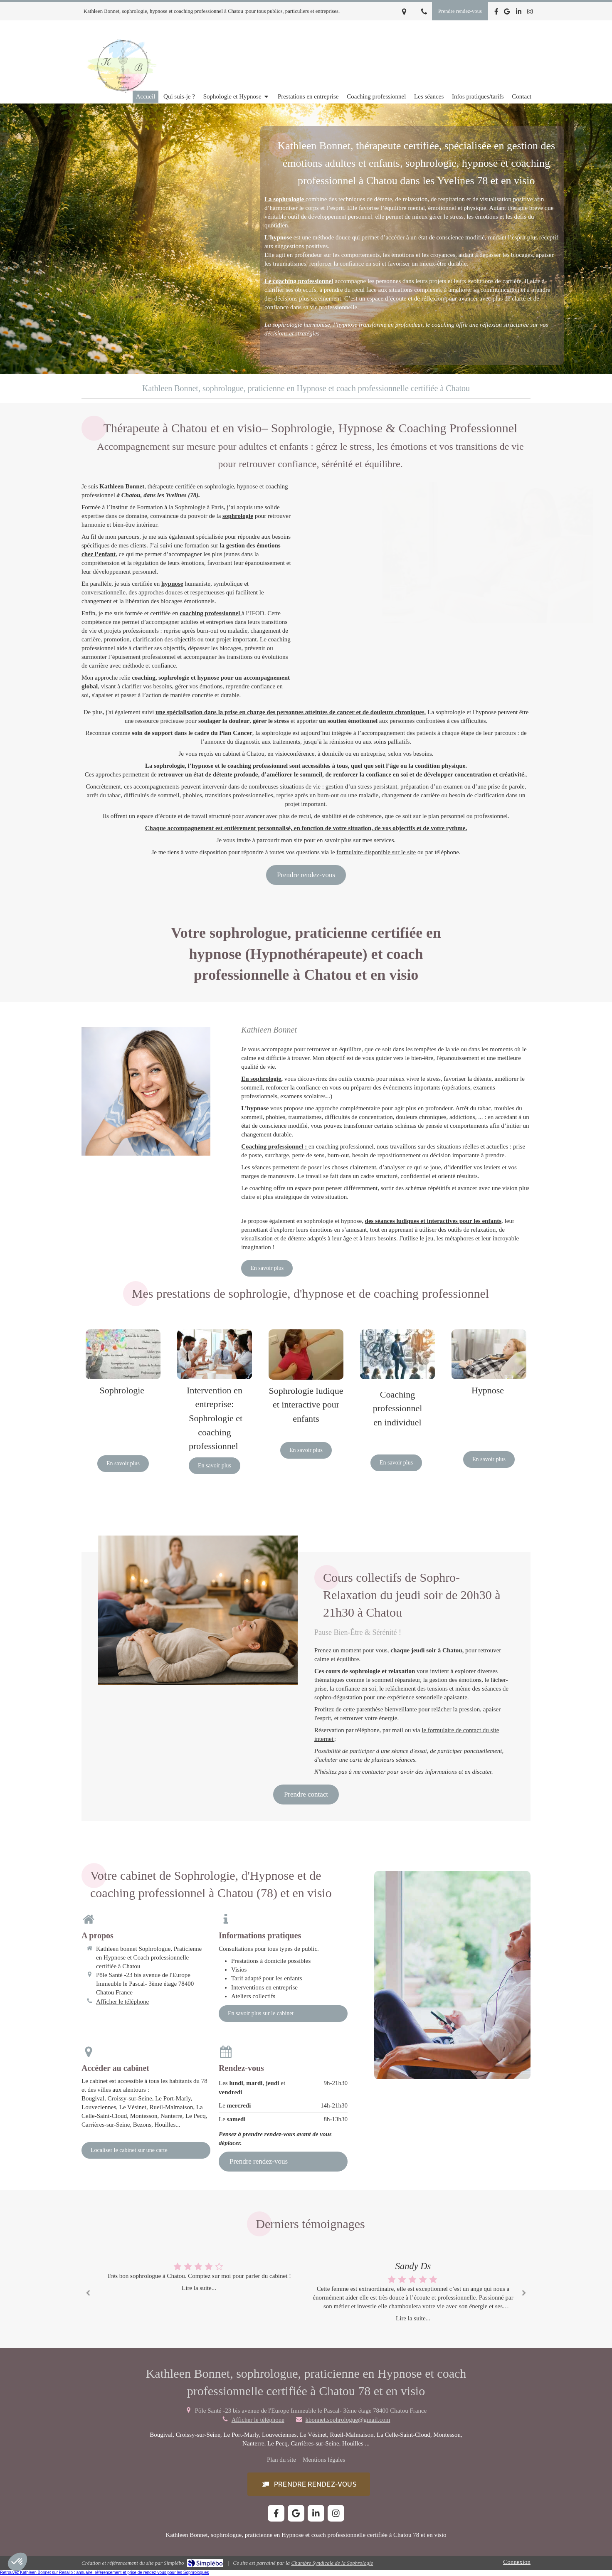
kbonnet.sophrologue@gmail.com (348, 2419)
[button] (308, 2484)
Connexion (517, 2562)
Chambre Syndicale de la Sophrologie (332, 2563)
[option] (413, 2291)
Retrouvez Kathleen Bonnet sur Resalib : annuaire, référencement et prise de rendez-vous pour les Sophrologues (104, 2572)
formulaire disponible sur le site (376, 852)
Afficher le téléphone (122, 2001)
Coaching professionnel (273, 1146)
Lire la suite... (199, 2288)
